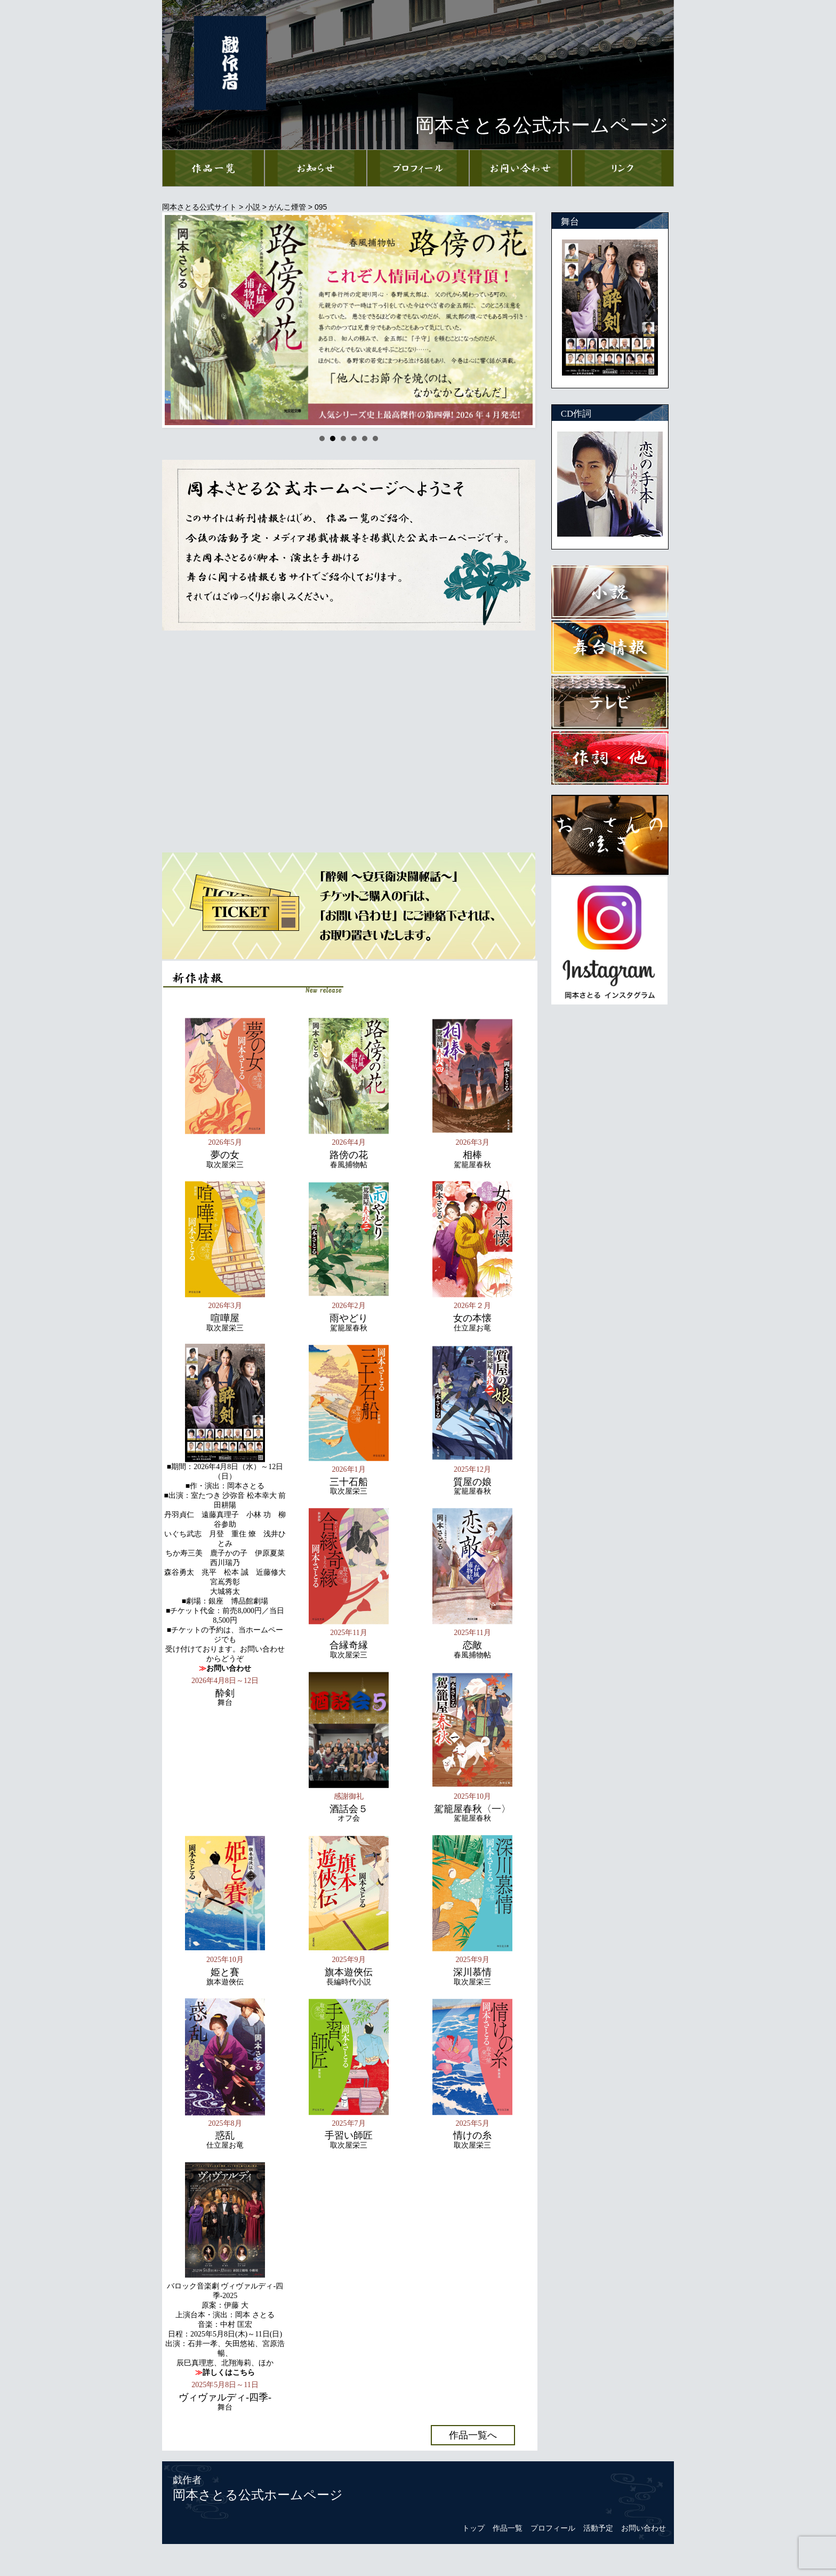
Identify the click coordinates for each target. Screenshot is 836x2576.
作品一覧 (507, 2528)
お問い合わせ (643, 2528)
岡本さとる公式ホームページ (258, 2495)
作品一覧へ (473, 2435)
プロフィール (552, 2528)
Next (518, 320)
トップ (473, 2528)
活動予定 (598, 2528)
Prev (178, 320)
